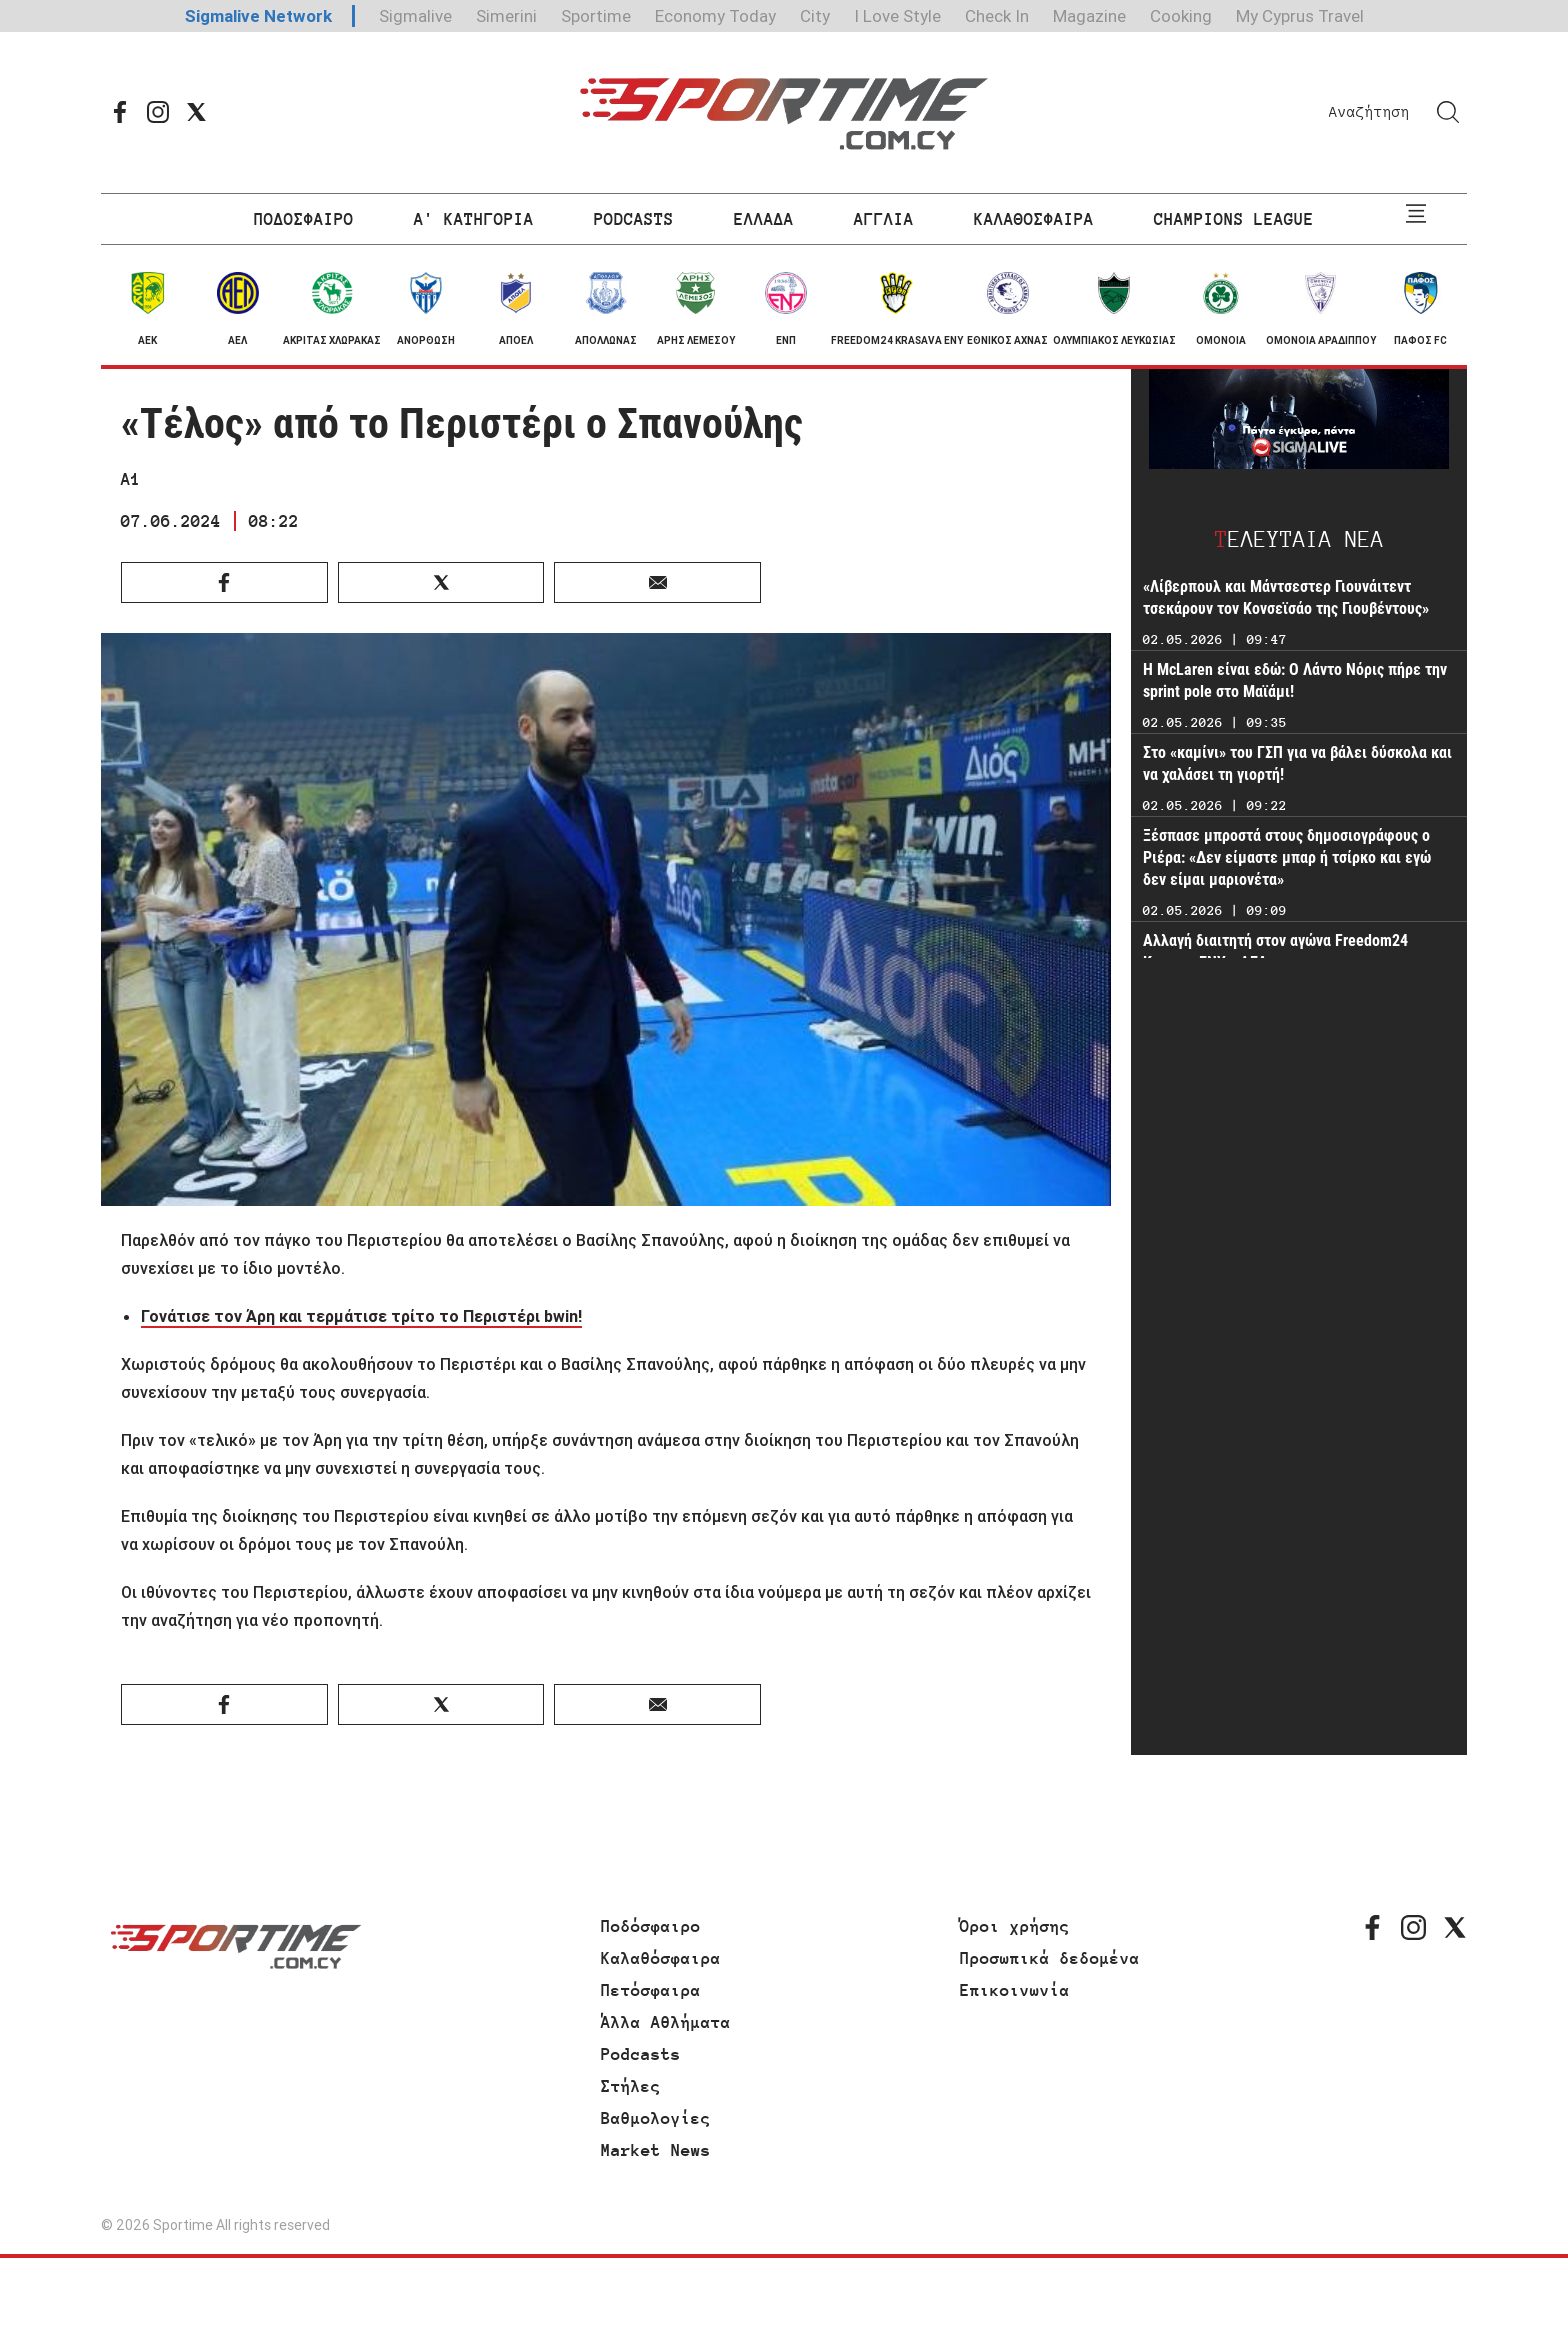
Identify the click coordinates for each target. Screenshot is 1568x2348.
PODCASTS (634, 219)
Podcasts (641, 2054)
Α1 (131, 479)
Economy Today (715, 16)
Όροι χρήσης (1015, 1926)
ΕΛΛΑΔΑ (764, 219)
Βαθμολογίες (656, 2118)
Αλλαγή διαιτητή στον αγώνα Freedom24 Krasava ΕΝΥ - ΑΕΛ (1275, 951)
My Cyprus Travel (1300, 16)
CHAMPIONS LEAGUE (1234, 219)
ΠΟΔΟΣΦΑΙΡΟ (304, 219)
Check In (997, 16)
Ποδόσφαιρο (651, 1926)
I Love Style (897, 16)
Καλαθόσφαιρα (661, 1958)
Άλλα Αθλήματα (666, 2022)
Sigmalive (415, 16)
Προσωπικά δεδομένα (1050, 1958)
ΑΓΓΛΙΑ (884, 219)
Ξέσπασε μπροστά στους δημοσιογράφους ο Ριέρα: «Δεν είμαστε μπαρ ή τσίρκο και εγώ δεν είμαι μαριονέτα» (1287, 857)
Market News (656, 2150)
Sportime (596, 16)
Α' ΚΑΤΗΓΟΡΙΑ (474, 219)
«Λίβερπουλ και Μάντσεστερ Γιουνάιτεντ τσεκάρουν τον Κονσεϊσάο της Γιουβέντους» (1286, 597)
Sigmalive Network (258, 16)
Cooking (1181, 16)
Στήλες (631, 2086)
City (815, 16)
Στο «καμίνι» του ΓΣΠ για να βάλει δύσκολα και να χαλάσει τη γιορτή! (1297, 763)
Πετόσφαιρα (651, 1990)
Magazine (1089, 16)
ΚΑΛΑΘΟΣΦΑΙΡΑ (1034, 219)
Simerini (506, 16)
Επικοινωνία (1015, 1990)
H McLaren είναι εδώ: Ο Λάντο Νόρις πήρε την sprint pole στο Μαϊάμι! (1295, 680)
